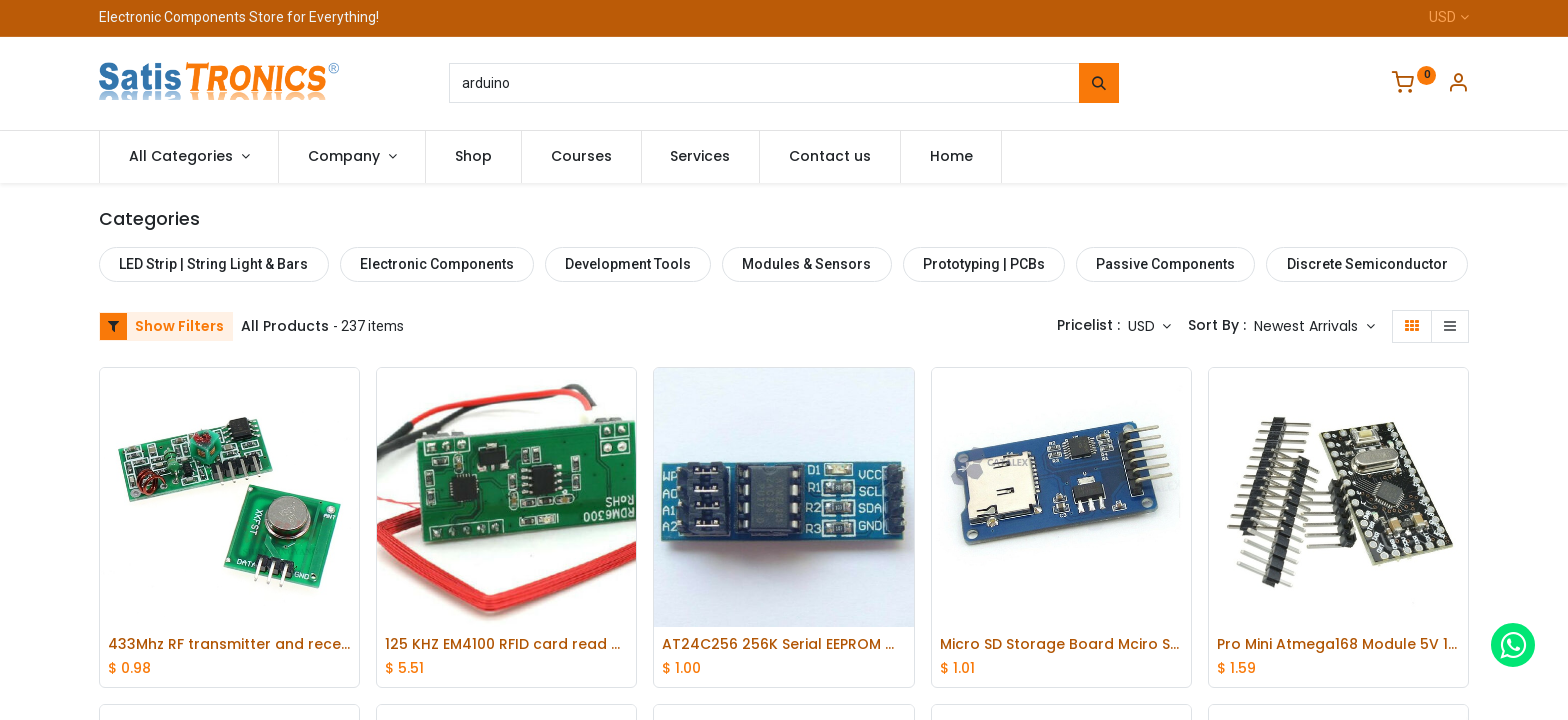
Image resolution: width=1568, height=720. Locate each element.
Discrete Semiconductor (1367, 264)
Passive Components (1165, 264)
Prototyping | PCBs (984, 264)
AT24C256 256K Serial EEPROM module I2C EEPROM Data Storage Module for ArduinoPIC (783, 644)
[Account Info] (1458, 85)
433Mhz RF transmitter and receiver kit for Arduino (229, 644)
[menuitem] (473, 157)
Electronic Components (437, 264)
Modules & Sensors (806, 264)
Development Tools (628, 264)
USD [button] (1143, 326)
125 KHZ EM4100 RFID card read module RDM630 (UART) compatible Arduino (506, 644)
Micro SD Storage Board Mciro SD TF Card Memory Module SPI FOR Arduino (1061, 644)
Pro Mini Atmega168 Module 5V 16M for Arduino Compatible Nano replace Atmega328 (1338, 644)
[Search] (1099, 83)
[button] (1314, 327)
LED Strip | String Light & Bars (213, 264)
